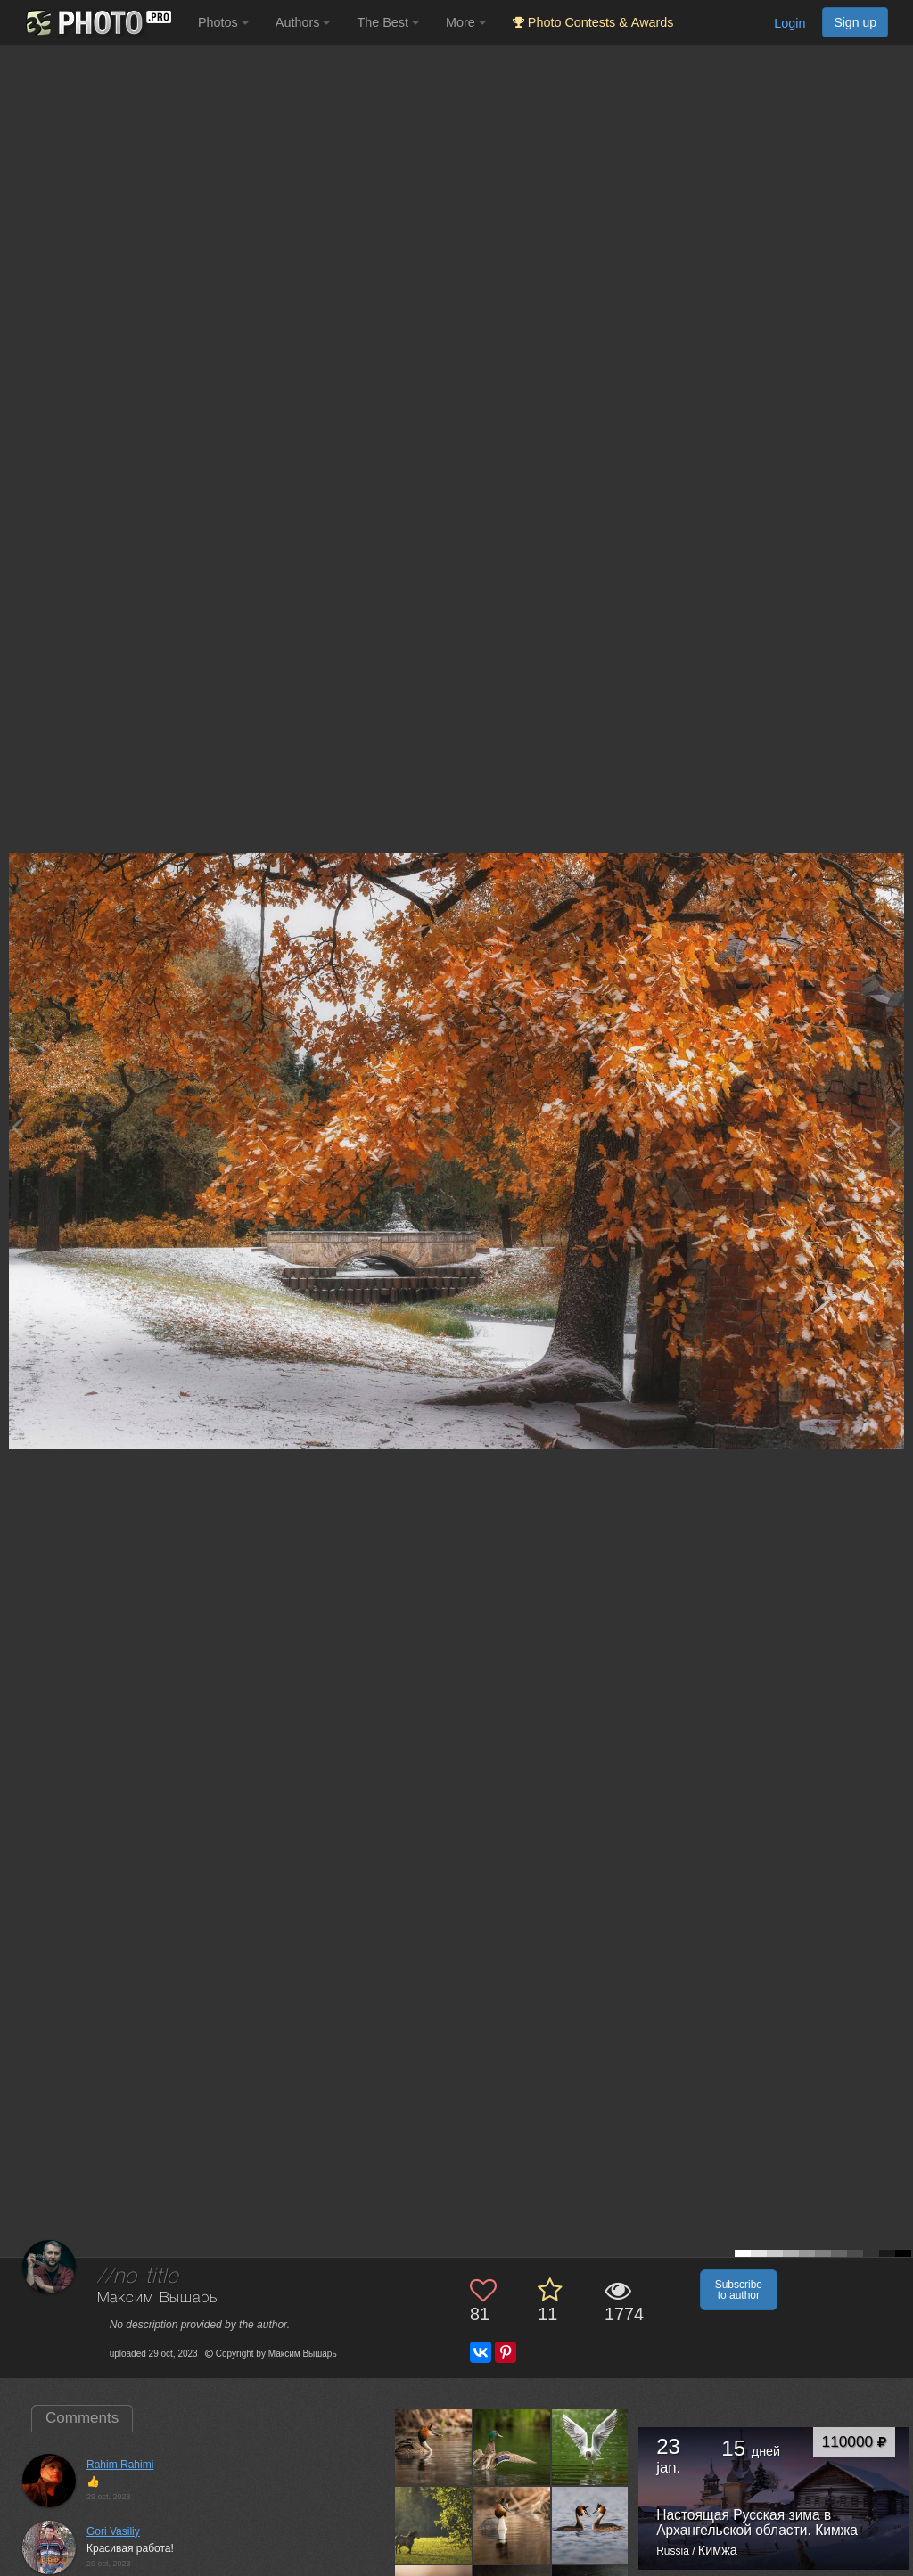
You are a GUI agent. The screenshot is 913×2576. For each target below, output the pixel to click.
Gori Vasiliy (113, 2531)
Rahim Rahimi (119, 2464)
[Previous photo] (17, 1127)
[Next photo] (895, 1127)
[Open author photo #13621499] (512, 2447)
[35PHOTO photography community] (96, 22)
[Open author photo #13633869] (434, 2447)
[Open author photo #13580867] (512, 2525)
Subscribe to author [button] (738, 2289)
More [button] (466, 22)
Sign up (855, 22)
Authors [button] (303, 22)
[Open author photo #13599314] (434, 2525)
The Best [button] (388, 22)
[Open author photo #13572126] (590, 2525)
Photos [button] (223, 22)
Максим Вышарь (157, 2298)
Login (789, 23)
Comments (82, 2417)
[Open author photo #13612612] (590, 2447)
